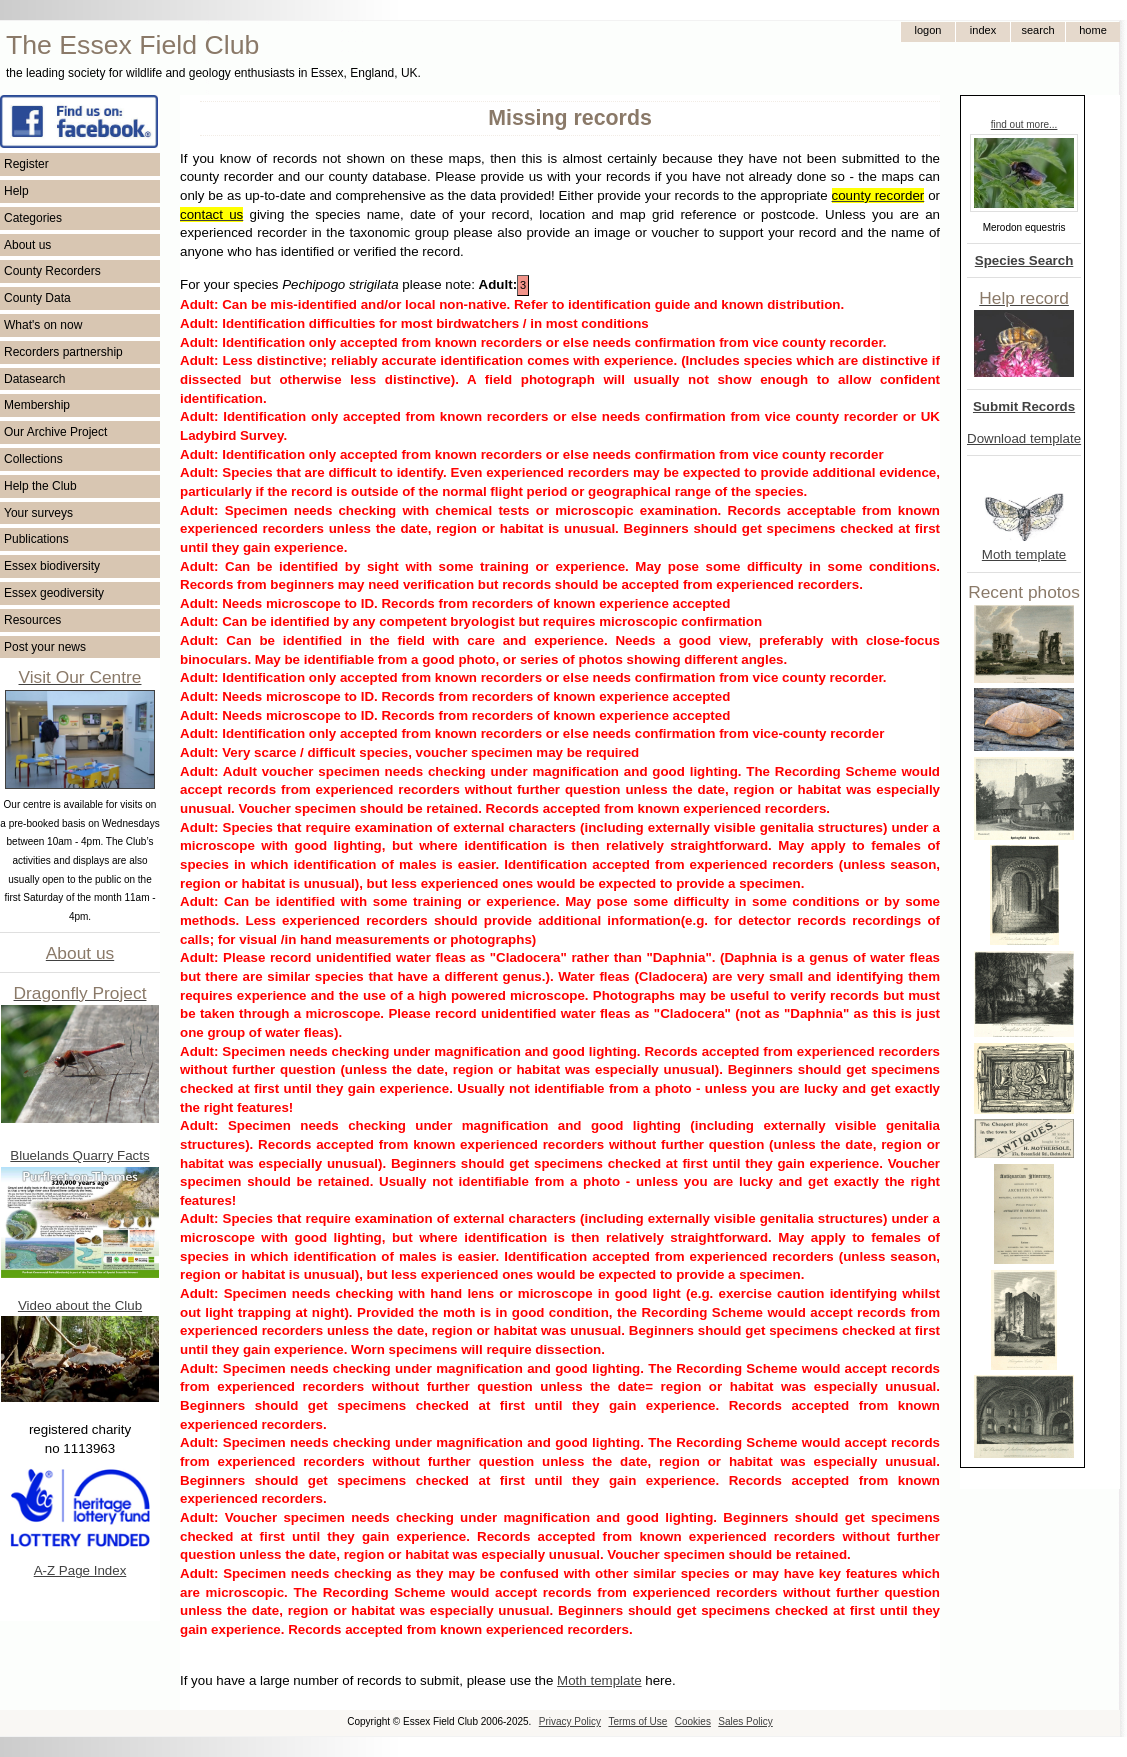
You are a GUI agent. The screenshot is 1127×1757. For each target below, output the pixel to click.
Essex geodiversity (54, 593)
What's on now (43, 325)
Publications (36, 539)
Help (16, 191)
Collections (33, 459)
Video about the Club (80, 1305)
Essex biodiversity (52, 566)
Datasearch (34, 379)
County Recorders (52, 271)
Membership (37, 405)
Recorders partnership (63, 352)
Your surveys (38, 513)
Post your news (45, 647)
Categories (33, 218)
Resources (32, 620)
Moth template (1024, 554)
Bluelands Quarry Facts (79, 1155)
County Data (37, 298)
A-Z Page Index (80, 1570)
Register (26, 164)
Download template (1024, 438)
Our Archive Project (55, 432)
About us (27, 245)
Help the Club (40, 486)
